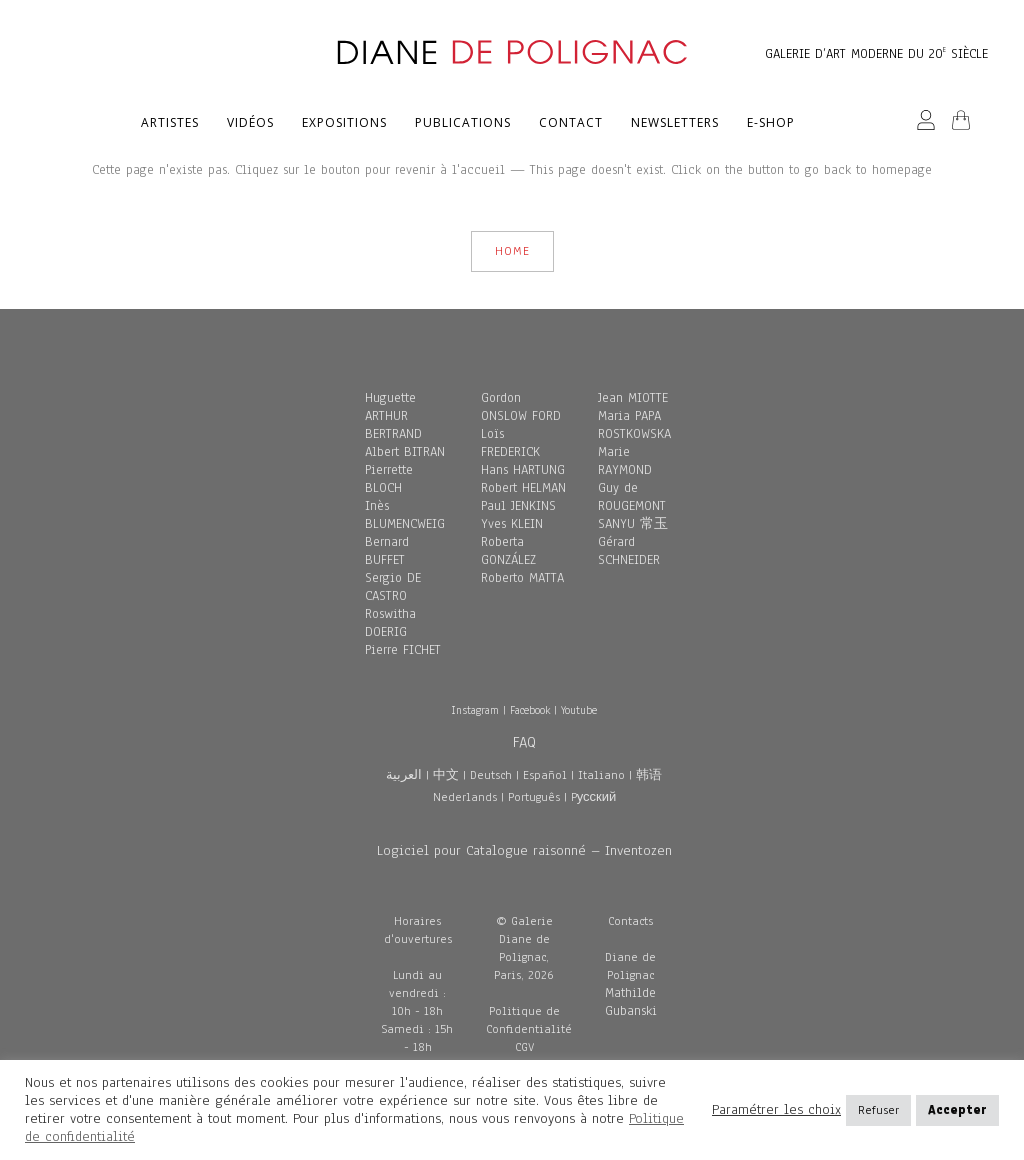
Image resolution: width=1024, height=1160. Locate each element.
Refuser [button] (878, 1110)
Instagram (475, 710)
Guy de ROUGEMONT (632, 497)
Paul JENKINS (518, 506)
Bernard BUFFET (387, 551)
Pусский (594, 797)
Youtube (579, 710)
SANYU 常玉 (633, 524)
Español (545, 775)
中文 (446, 775)
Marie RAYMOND (625, 461)
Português (534, 797)
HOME (512, 251)
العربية (404, 775)
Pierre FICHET (403, 650)
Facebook (530, 710)
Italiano (601, 775)
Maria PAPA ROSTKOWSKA (634, 425)
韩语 (649, 775)
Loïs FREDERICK (510, 443)
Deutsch (491, 775)
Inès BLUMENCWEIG (405, 515)
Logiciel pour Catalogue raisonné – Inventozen (524, 850)
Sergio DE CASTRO (393, 587)
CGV (524, 1047)
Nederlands (465, 797)
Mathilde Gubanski (631, 1002)
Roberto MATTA (522, 578)
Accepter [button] (957, 1110)
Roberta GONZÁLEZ (508, 551)
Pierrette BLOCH (389, 479)
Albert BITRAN (405, 452)
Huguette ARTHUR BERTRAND (393, 416)
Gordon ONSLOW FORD (521, 407)
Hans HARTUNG (523, 470)
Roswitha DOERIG (390, 623)
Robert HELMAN (523, 488)
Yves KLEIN (512, 524)
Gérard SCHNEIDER (629, 551)
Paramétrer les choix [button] (776, 1110)
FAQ (524, 742)
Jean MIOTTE (633, 398)
